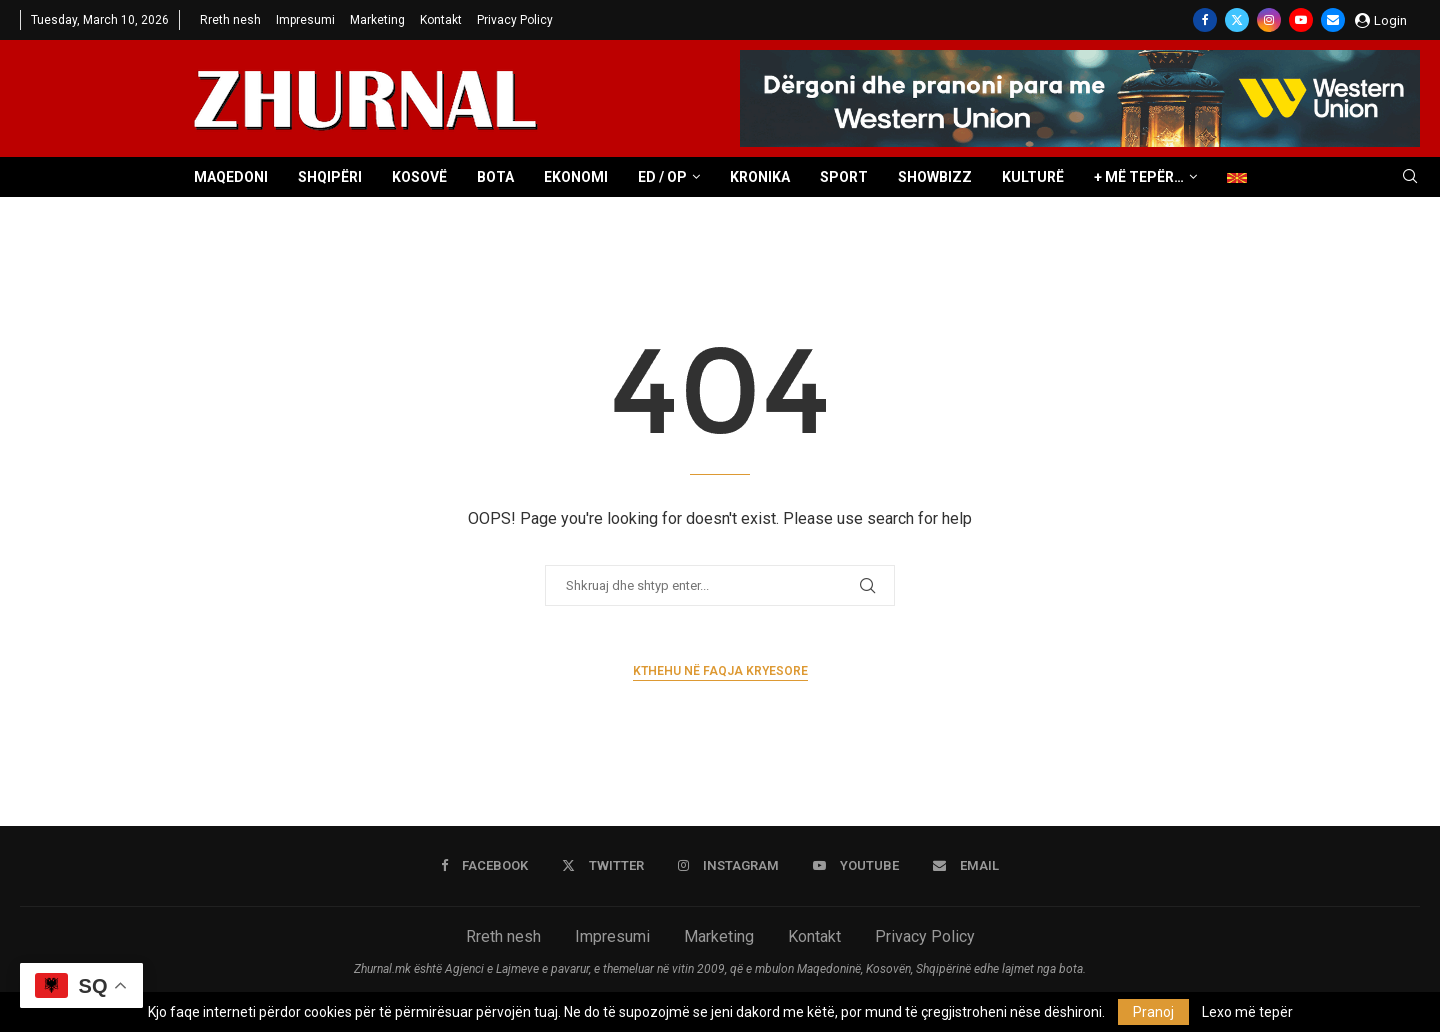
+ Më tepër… (1139, 177)
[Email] (1333, 20)
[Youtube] (1301, 20)
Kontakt (441, 20)
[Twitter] (1237, 20)
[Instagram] (1269, 20)
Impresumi (305, 20)
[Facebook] (1205, 20)
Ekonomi (576, 177)
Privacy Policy (515, 20)
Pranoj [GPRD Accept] (1153, 1012)
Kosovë (419, 177)
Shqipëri (330, 177)
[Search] (1410, 177)
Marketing (377, 20)
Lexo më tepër (1247, 1012)
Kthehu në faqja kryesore (720, 671)
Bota (495, 177)
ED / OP (662, 177)
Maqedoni (231, 177)
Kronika (760, 177)
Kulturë (1033, 177)
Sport (844, 177)
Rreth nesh (230, 20)
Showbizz (935, 177)
